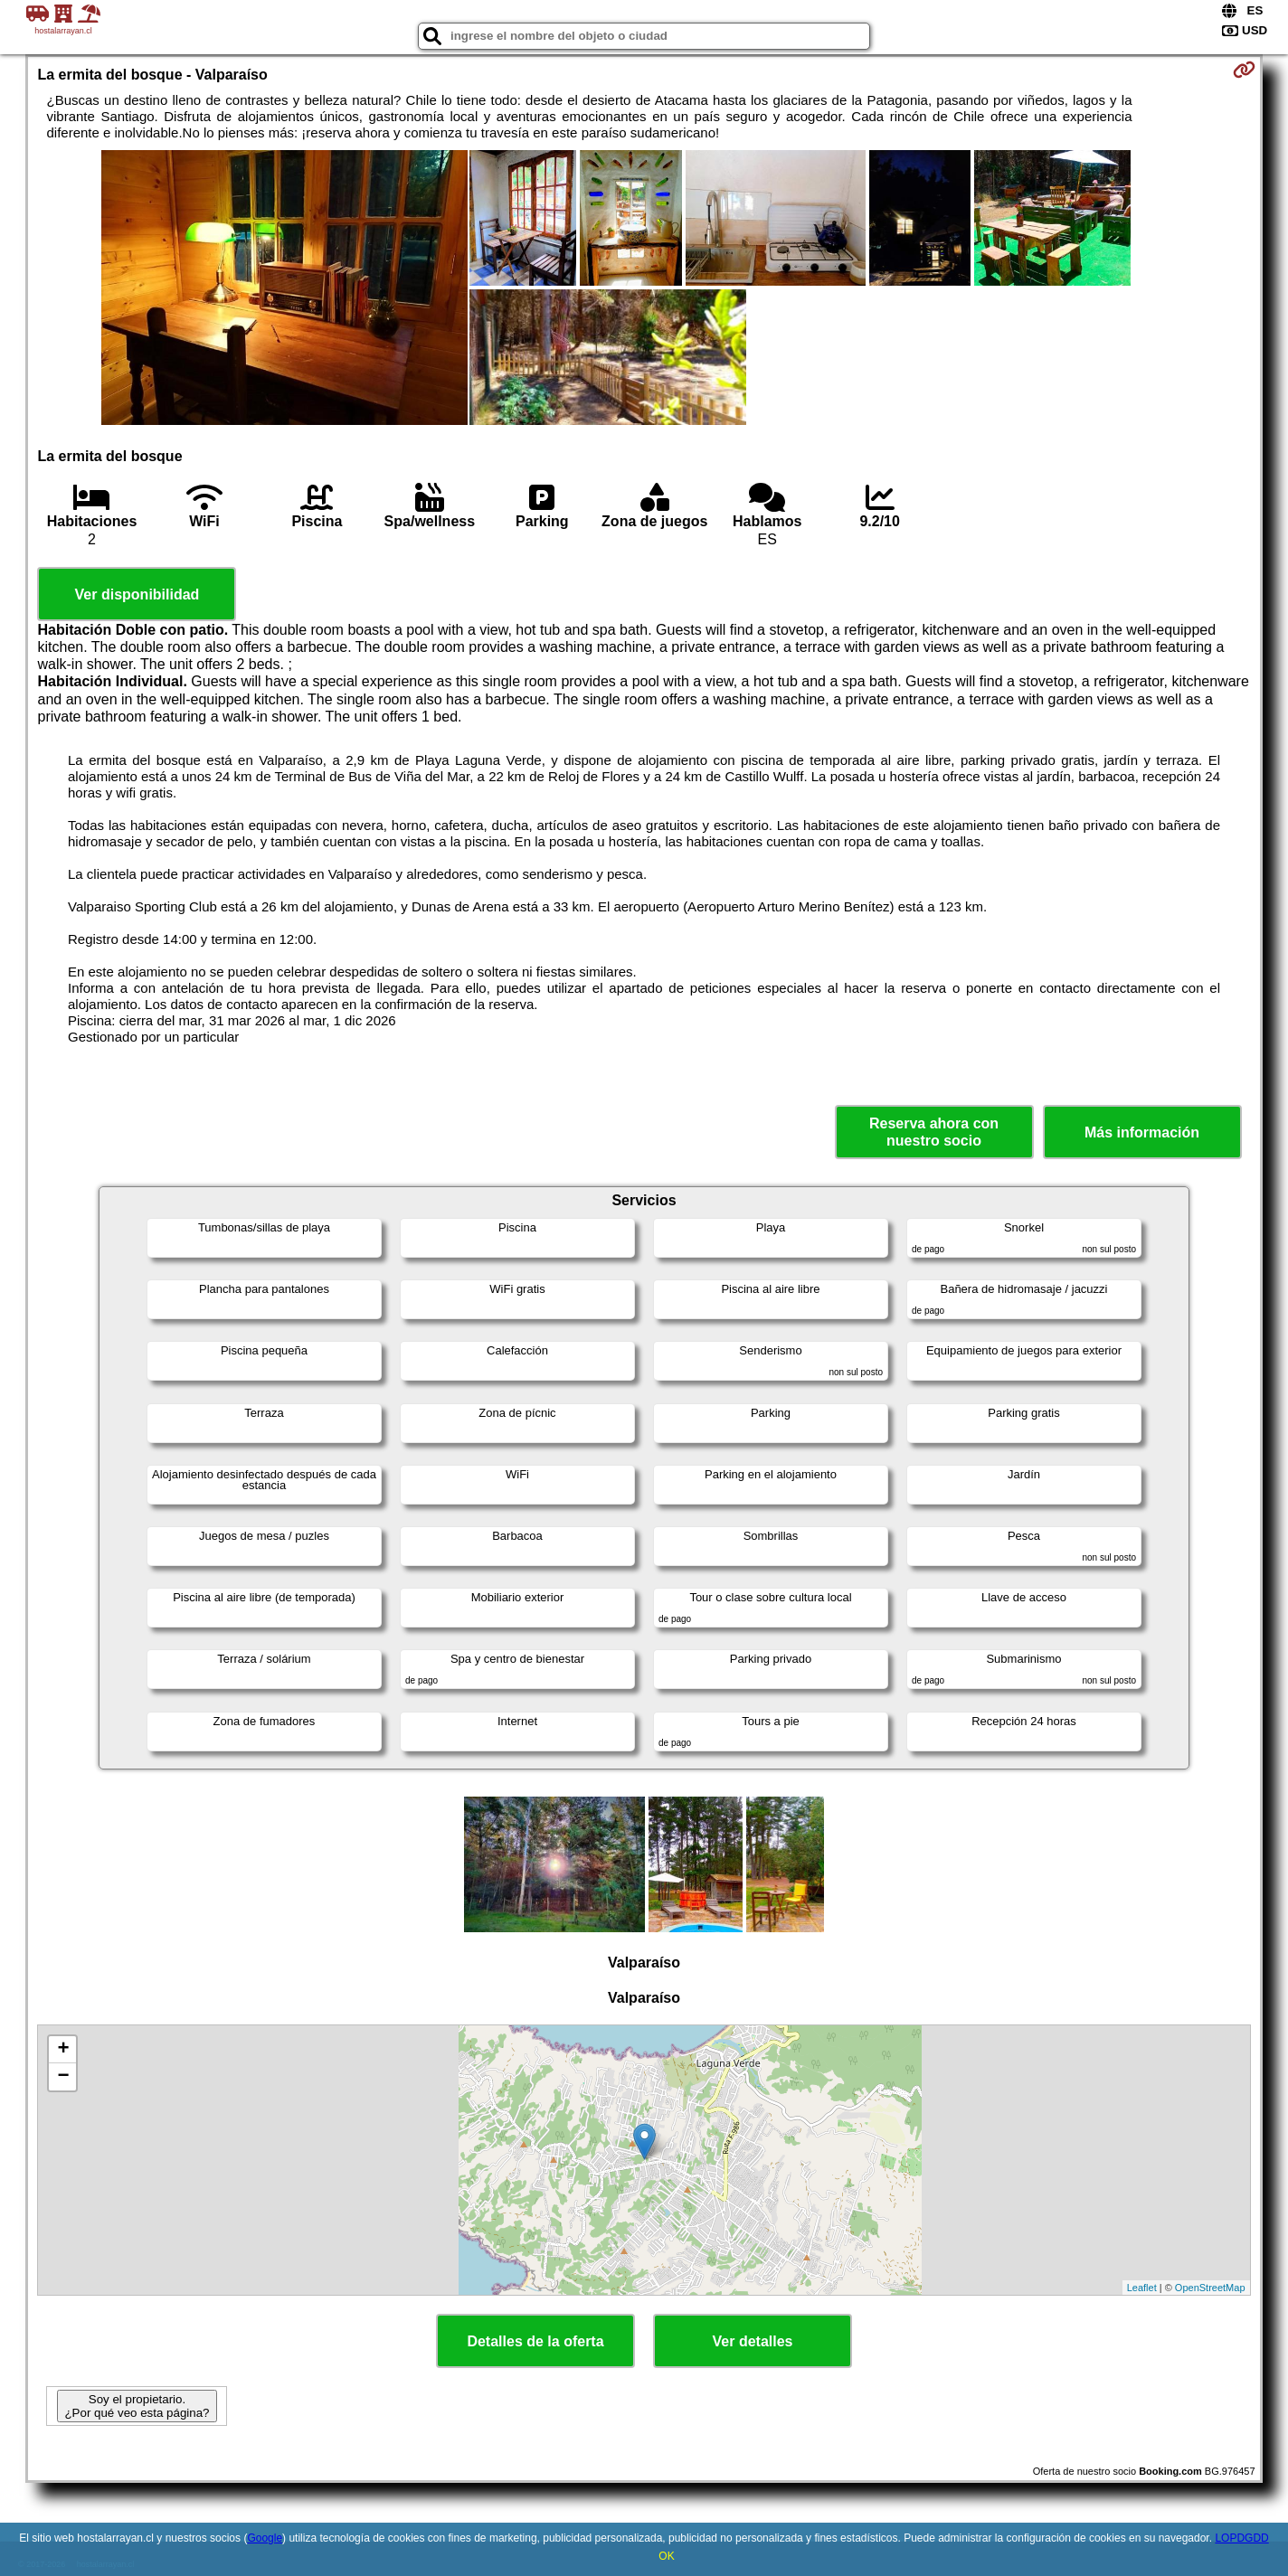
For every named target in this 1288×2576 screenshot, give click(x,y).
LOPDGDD (1241, 2538)
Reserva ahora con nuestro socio (934, 1132)
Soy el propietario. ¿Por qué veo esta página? (136, 2406)
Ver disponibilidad (137, 594)
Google (264, 2538)
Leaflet (1142, 2287)
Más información (1141, 1132)
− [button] (63, 2076)
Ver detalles (753, 2341)
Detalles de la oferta (535, 2341)
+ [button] (63, 2049)
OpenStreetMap (1210, 2287)
